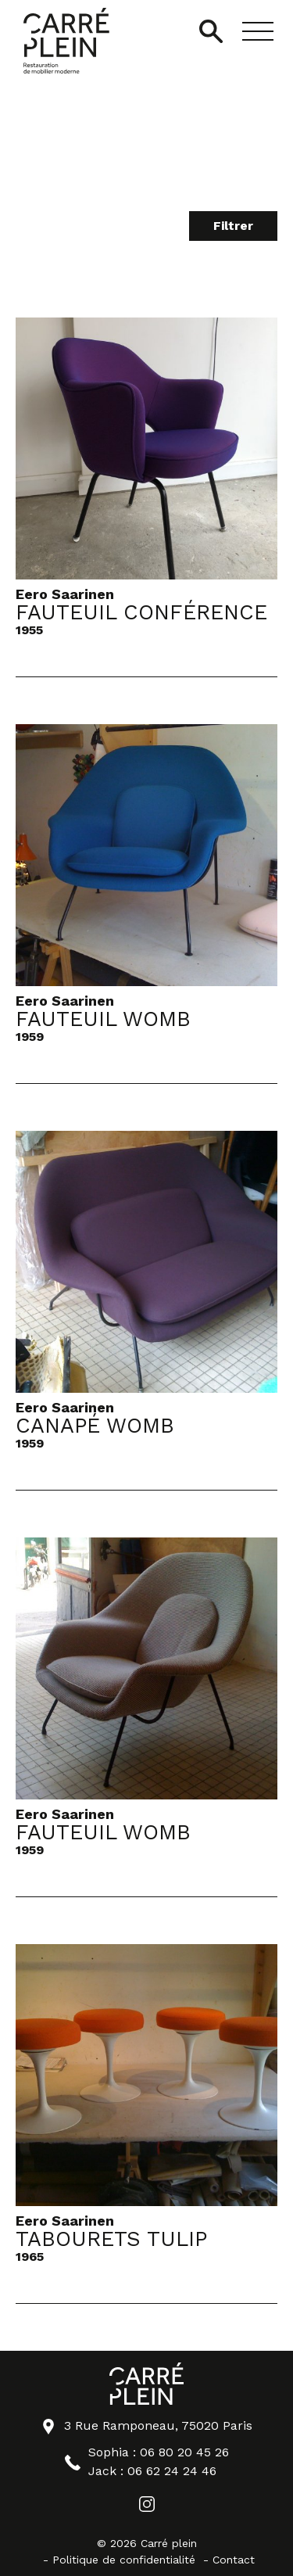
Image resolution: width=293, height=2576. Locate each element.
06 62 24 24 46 (171, 2470)
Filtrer (233, 225)
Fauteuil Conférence (141, 613)
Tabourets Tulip (111, 2240)
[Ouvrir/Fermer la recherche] (210, 31)
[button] (257, 31)
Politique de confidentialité (123, 2559)
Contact (234, 2559)
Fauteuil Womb (103, 1020)
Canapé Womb (95, 1426)
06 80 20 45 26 (184, 2452)
